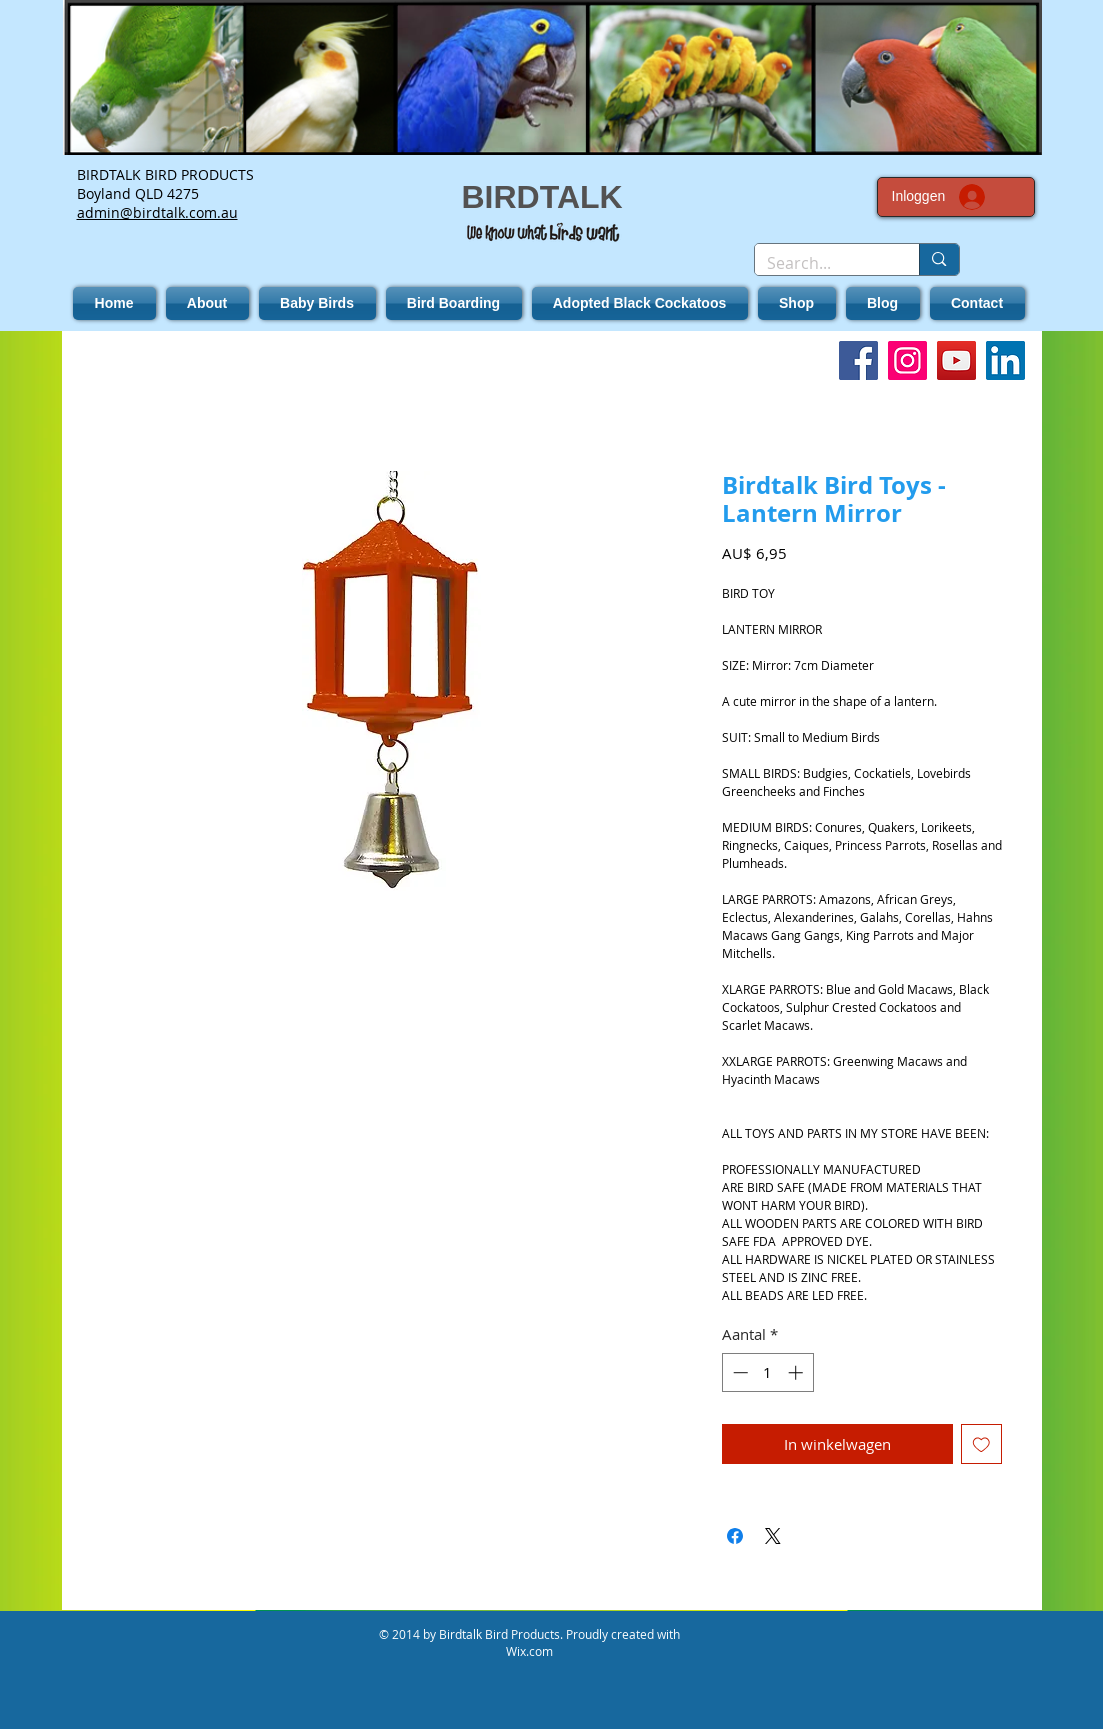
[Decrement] (738, 1372)
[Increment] (797, 1372)
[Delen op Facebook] (735, 1536)
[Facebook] (858, 360)
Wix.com (529, 1651)
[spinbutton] (767, 1372)
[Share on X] (773, 1536)
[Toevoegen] (981, 1444)
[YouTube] (956, 360)
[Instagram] (907, 360)
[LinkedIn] (1005, 360)
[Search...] (822, 263)
